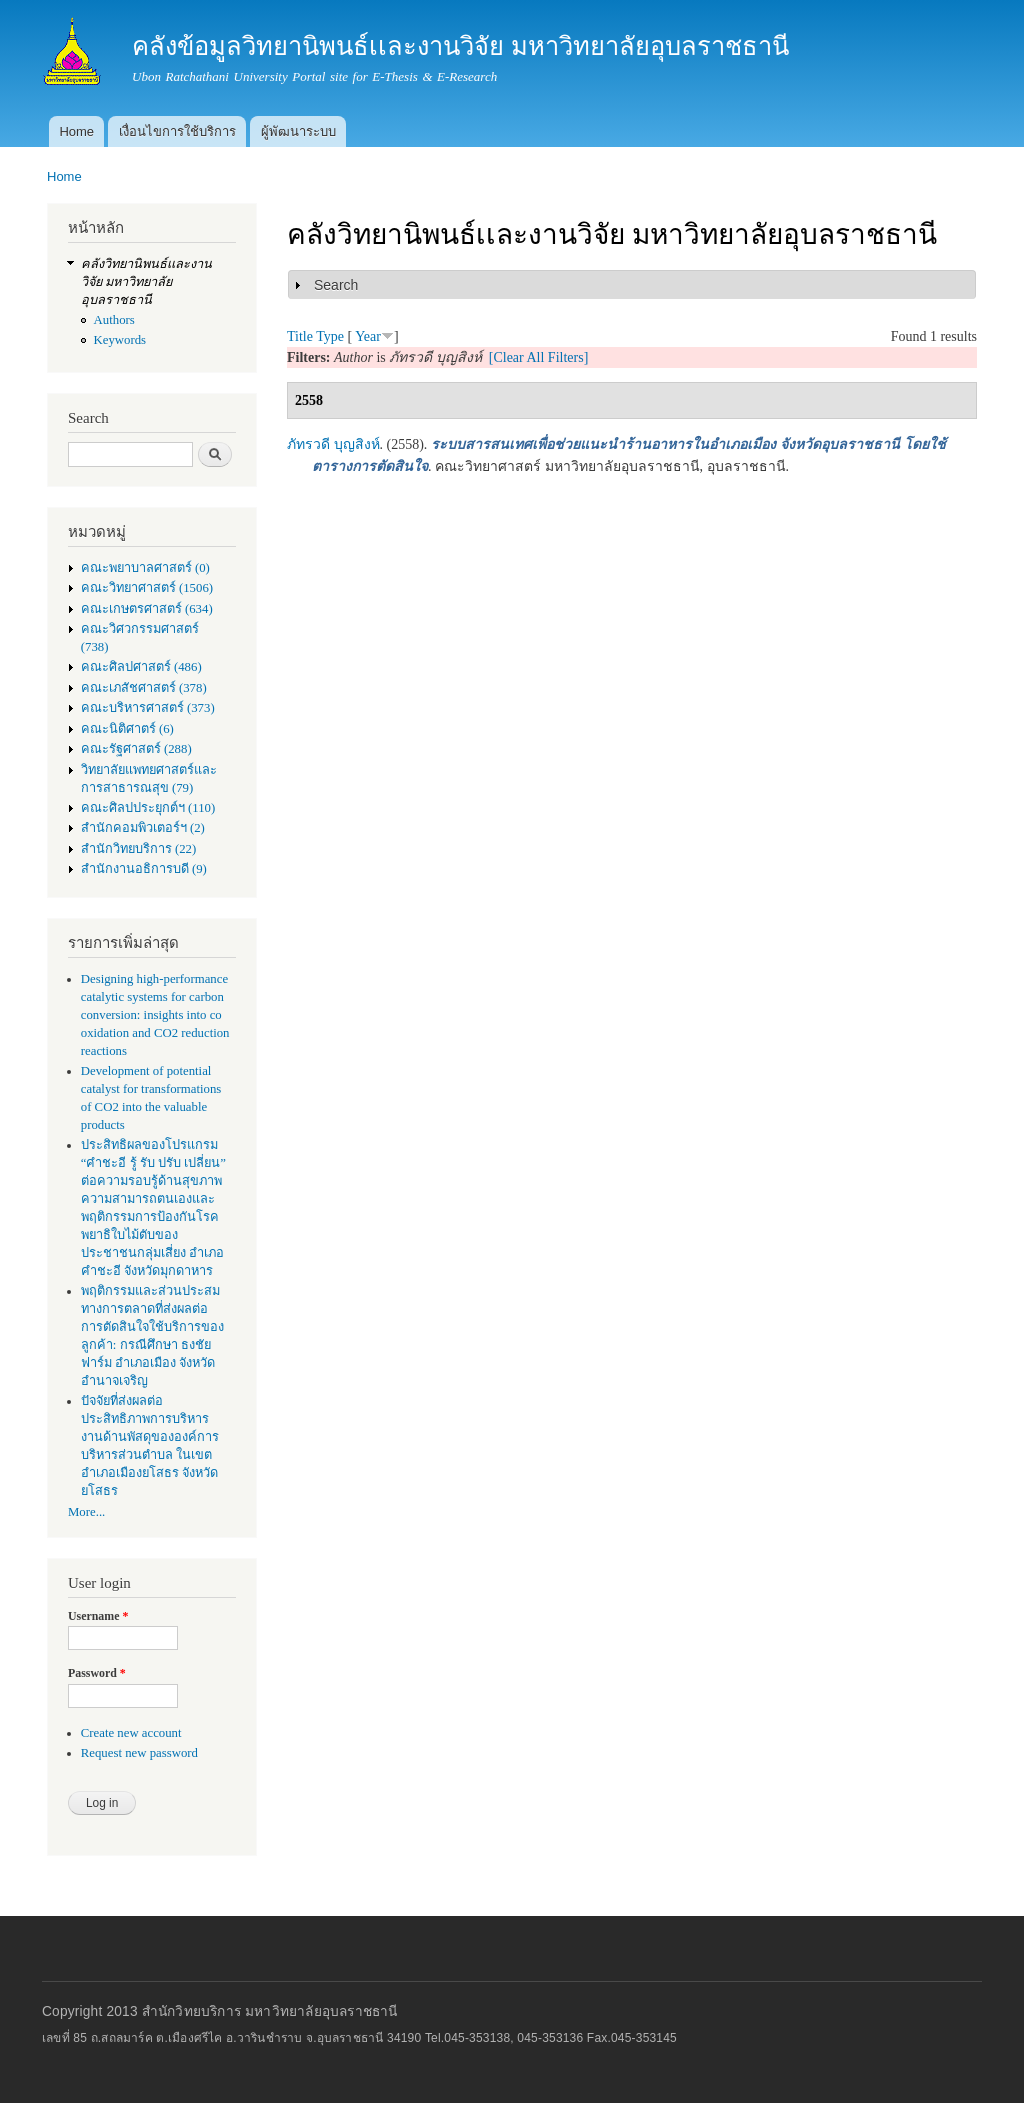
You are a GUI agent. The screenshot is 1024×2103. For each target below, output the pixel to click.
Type (330, 336)
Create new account (131, 1733)
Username (98, 1616)
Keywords (120, 340)
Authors (114, 320)
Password (97, 1673)
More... (86, 1512)
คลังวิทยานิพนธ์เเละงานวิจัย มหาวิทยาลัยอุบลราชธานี (146, 282)
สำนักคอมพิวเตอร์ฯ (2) (143, 828)
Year (368, 336)
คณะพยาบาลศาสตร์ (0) (145, 568)
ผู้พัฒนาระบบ (298, 131)
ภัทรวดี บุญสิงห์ (333, 444)
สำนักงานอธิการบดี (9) (144, 869)
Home (76, 131)
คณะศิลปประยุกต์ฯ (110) (148, 808)
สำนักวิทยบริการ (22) (139, 849)
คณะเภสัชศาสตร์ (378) (144, 688)
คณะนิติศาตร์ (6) (127, 729)
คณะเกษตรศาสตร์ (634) (147, 609)
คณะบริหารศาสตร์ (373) (148, 708)
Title (300, 336)
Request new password (139, 1753)
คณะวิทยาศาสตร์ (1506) (147, 588)
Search (336, 285)
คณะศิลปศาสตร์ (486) (141, 667)
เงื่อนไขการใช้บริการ (177, 131)
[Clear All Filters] (539, 357)
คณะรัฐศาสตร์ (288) (136, 749)
